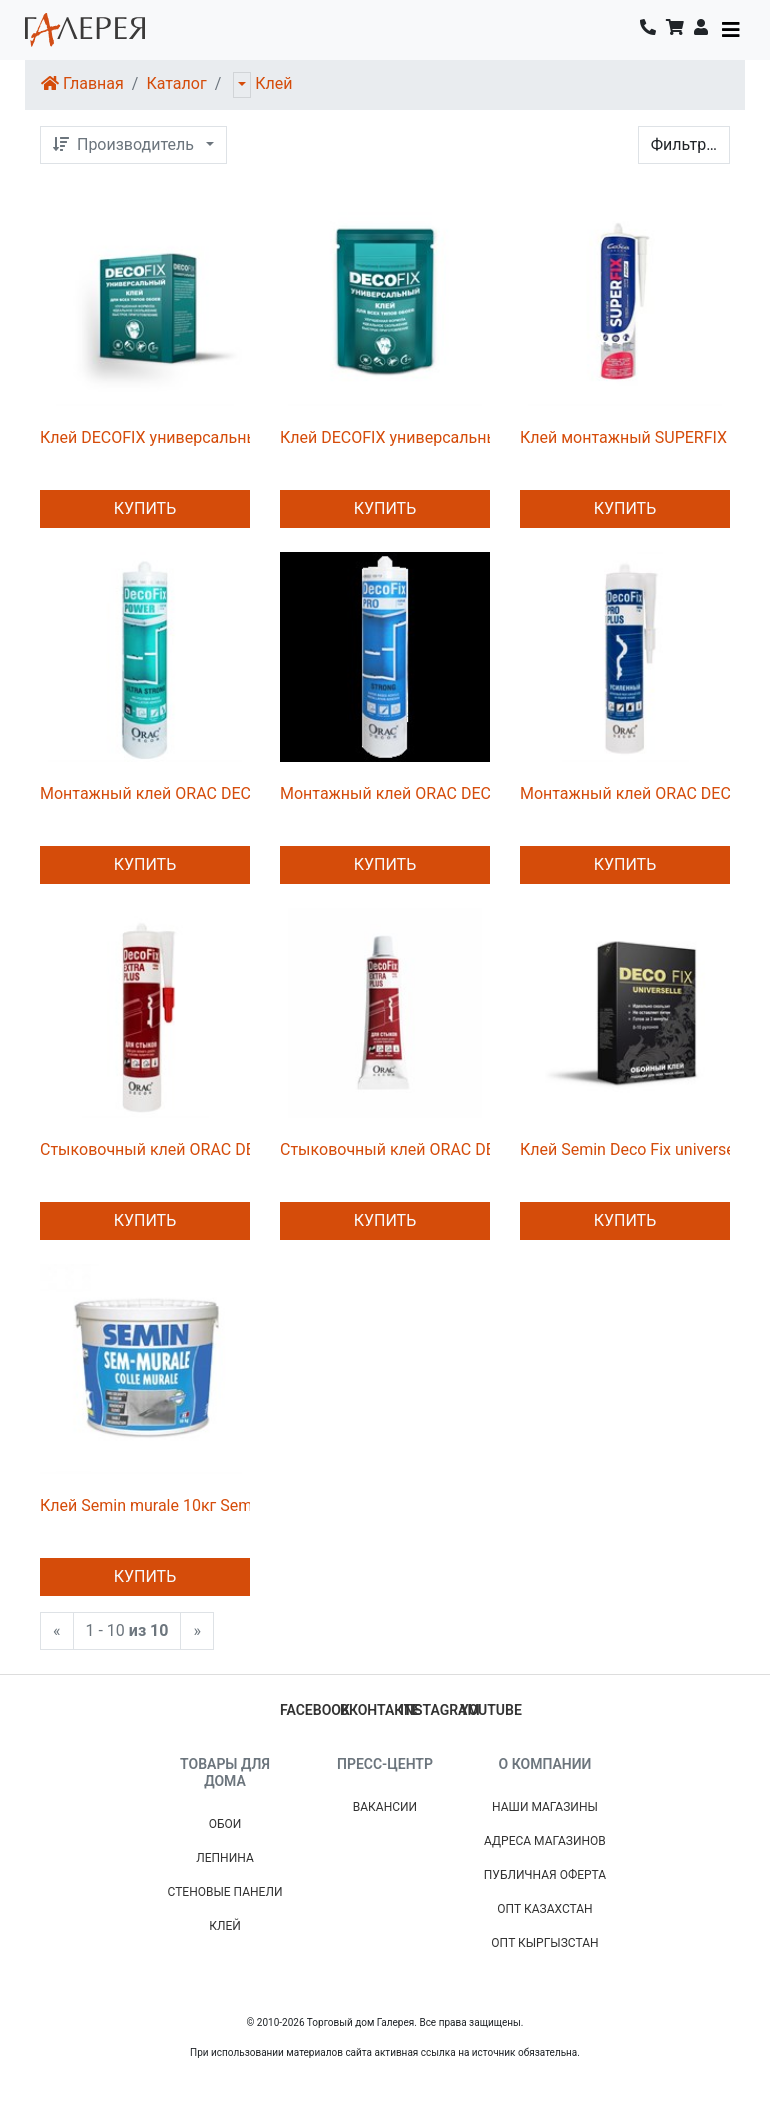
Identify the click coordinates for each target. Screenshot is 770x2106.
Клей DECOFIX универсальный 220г (173, 437)
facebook (315, 1710)
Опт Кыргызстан (544, 1943)
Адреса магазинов (545, 1841)
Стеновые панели (225, 1892)
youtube (491, 1710)
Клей (273, 83)
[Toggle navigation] (731, 30)
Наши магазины (545, 1807)
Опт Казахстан (544, 1909)
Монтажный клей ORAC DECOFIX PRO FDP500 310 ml (476, 793)
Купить (145, 508)
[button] (701, 30)
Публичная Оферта (545, 1875)
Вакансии (385, 1807)
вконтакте (380, 1710)
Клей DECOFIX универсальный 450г (413, 437)
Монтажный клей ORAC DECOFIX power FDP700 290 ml (243, 793)
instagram (440, 1710)
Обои (225, 1824)
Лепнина (225, 1858)
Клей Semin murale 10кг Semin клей (172, 1505)
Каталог (176, 83)
